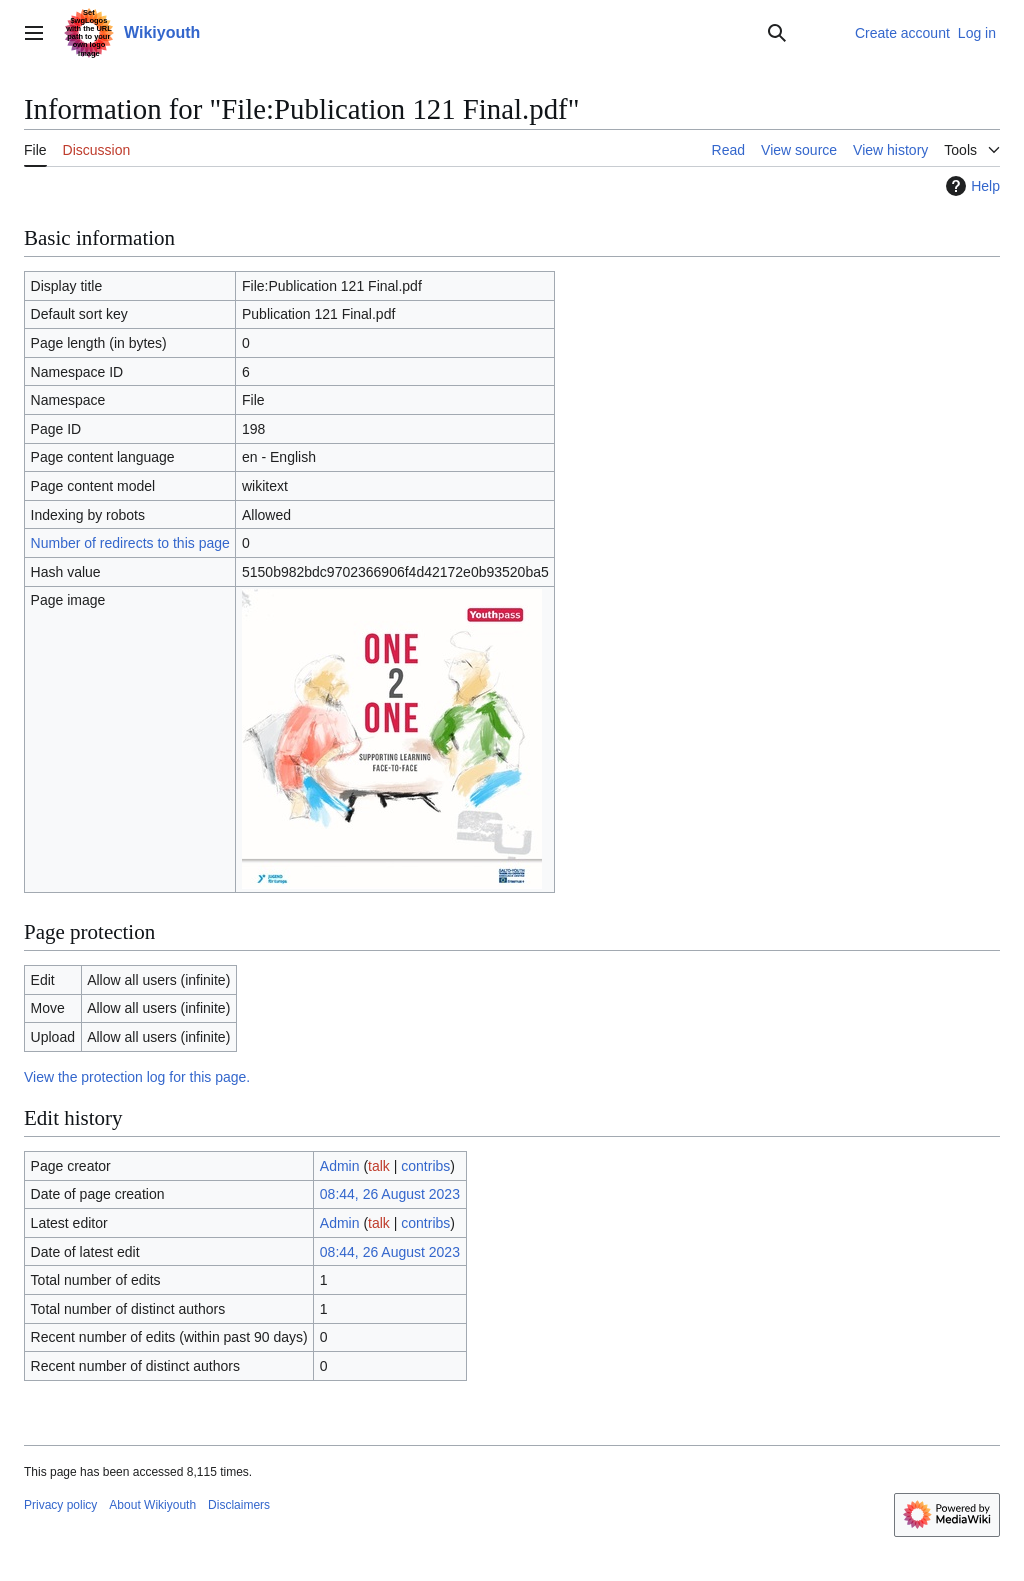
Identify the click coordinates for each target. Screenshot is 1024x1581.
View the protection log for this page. (137, 1077)
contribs (425, 1166)
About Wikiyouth (152, 1505)
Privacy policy (60, 1505)
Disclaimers (239, 1505)
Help (970, 186)
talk (379, 1166)
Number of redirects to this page (130, 543)
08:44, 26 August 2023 (390, 1194)
